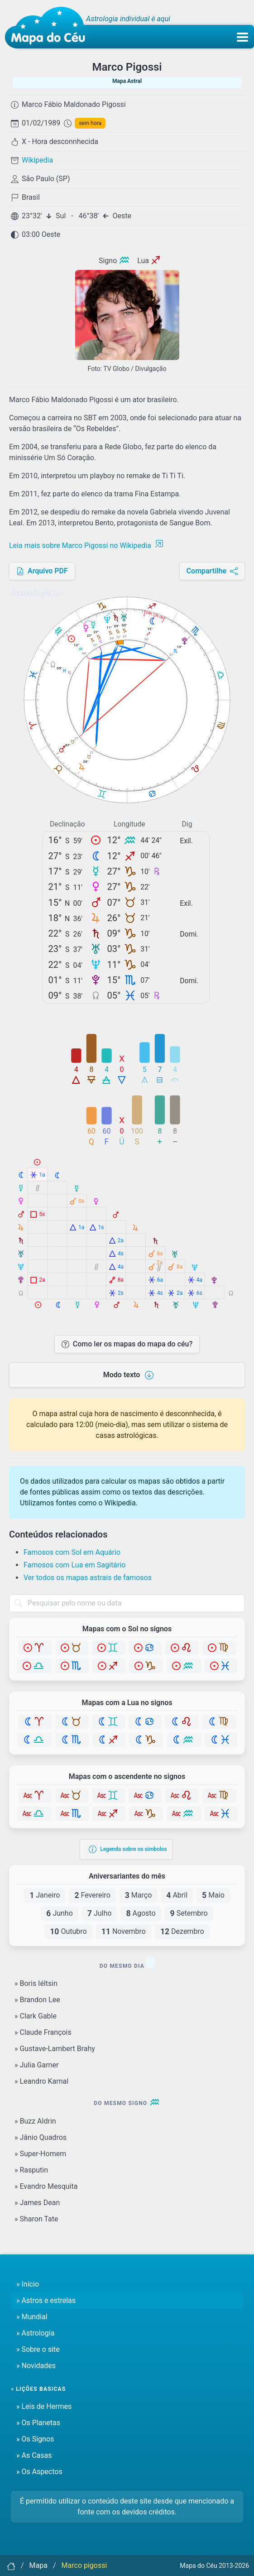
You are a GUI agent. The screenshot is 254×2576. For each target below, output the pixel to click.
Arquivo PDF (42, 571)
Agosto (140, 1913)
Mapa (38, 2565)
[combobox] (127, 1603)
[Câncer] (145, 1648)
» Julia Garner (36, 2065)
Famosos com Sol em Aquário (72, 1552)
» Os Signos (35, 2439)
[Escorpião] (72, 1666)
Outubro (68, 1931)
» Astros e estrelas (46, 2300)
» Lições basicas (38, 2389)
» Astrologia (35, 2333)
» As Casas (34, 2455)
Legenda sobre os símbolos (128, 1849)
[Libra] (34, 1666)
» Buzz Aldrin (35, 2121)
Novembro (123, 1931)
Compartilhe (212, 571)
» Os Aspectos (39, 2471)
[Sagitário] (108, 1666)
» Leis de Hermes (44, 2406)
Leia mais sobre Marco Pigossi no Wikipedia (86, 545)
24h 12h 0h (154, 615)
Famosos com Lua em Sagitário (74, 1565)
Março (138, 1895)
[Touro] (71, 1648)
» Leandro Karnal (41, 2081)
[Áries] (35, 1648)
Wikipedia (37, 160)
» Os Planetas (38, 2422)
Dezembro (182, 1931)
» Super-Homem (40, 2153)
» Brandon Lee (37, 1999)
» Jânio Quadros (40, 2137)
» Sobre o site (38, 2349)
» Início (27, 2284)
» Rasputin (31, 2170)
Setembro (189, 1913)
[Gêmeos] (108, 1648)
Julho (99, 1913)
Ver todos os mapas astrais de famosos (88, 1577)
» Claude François (43, 2032)
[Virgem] (219, 1648)
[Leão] (182, 1648)
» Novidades (36, 2365)
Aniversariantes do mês (127, 1876)
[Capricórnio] (146, 1666)
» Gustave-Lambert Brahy (54, 2048)
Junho (59, 1913)
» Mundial (32, 2316)
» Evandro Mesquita (45, 2186)
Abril (176, 1895)
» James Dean (37, 2202)
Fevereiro (92, 1895)
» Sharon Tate (36, 2219)
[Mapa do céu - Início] (48, 27)
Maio (213, 1895)
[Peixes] (221, 1666)
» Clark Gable (35, 2016)
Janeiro (44, 1895)
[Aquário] (184, 1666)
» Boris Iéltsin (36, 1983)
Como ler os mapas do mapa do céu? (127, 1344)
